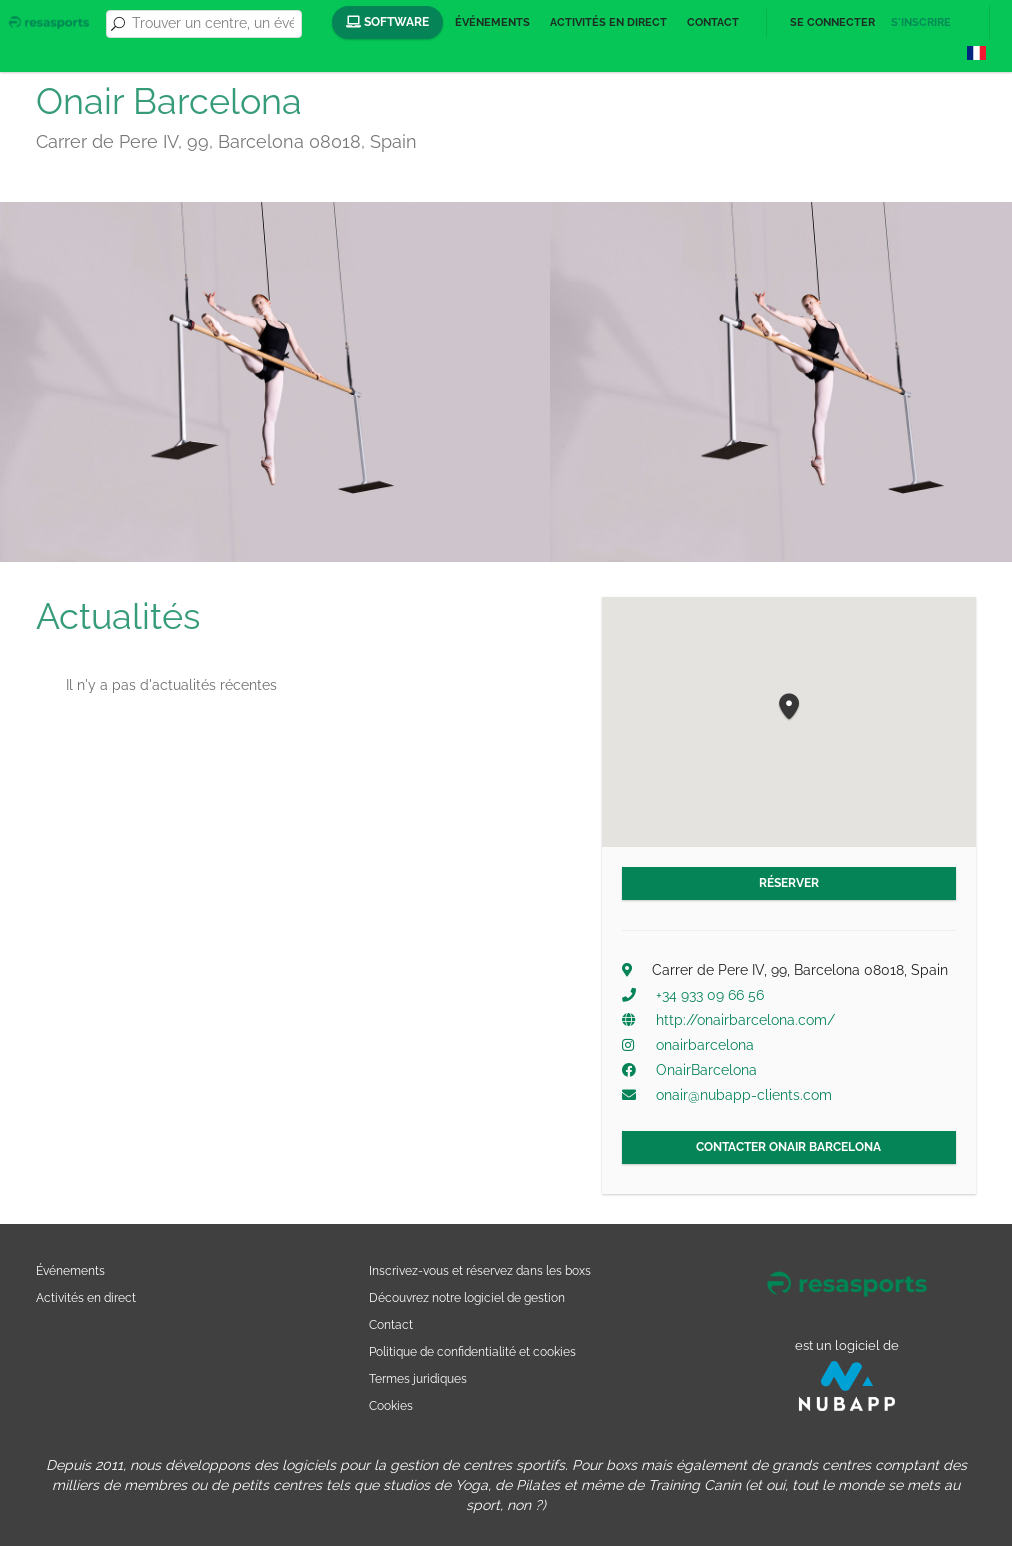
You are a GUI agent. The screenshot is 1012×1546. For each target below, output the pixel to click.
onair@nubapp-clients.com (744, 1095)
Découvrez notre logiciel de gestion (467, 1297)
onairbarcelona (705, 1045)
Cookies (391, 1405)
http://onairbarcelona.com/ (745, 1020)
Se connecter (832, 22)
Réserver (789, 883)
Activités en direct (608, 22)
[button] (789, 707)
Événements (492, 22)
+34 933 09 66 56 (710, 995)
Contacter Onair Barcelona (788, 1147)
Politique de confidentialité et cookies (472, 1351)
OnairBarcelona (706, 1070)
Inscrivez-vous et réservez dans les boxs (480, 1270)
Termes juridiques (418, 1378)
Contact (713, 22)
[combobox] (213, 24)
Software (387, 22)
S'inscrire (921, 22)
